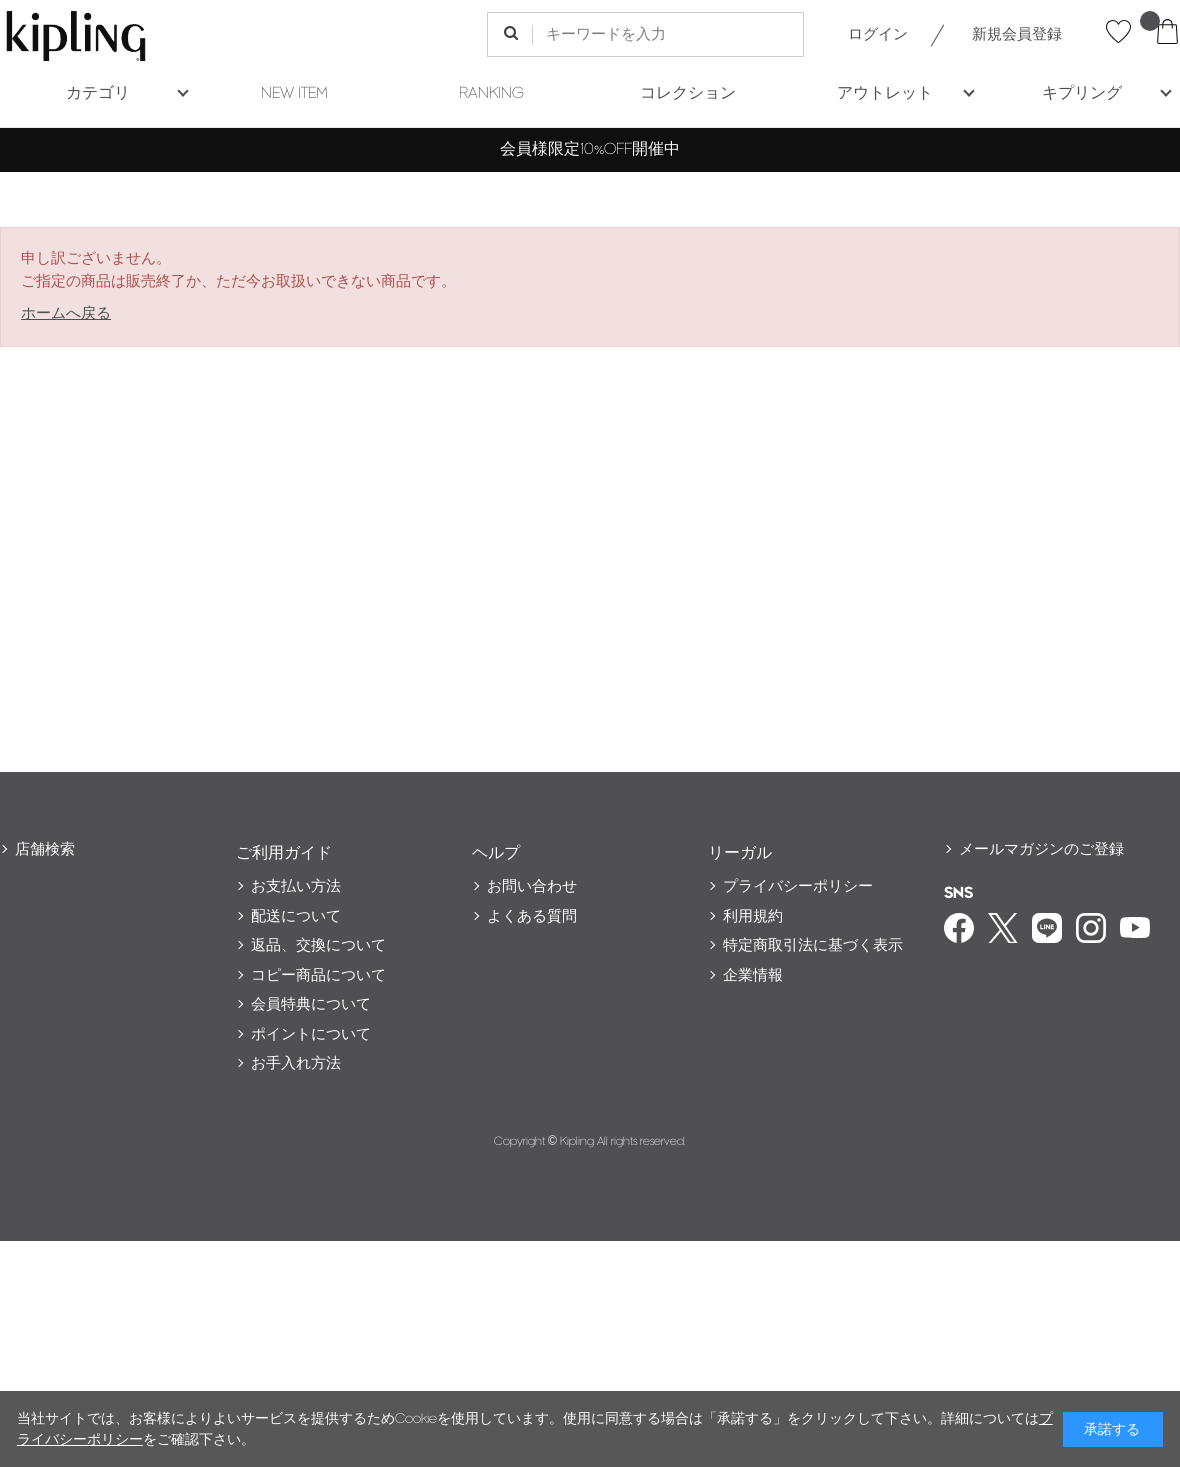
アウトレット (885, 93)
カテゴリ (98, 93)
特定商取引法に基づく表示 (813, 945)
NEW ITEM (294, 93)
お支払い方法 (296, 886)
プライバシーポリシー (798, 886)
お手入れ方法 (296, 1063)
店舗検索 (45, 849)
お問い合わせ (532, 886)
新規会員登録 (1017, 34)
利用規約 (753, 916)
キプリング (1082, 93)
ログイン (878, 34)
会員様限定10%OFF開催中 (590, 149)
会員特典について (311, 1004)
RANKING (491, 93)
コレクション (688, 93)
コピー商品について (318, 975)
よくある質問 (532, 916)
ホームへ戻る (66, 313)
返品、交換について (318, 945)
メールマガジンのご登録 (1041, 849)
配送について (296, 916)
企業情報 (753, 975)
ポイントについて (311, 1034)
